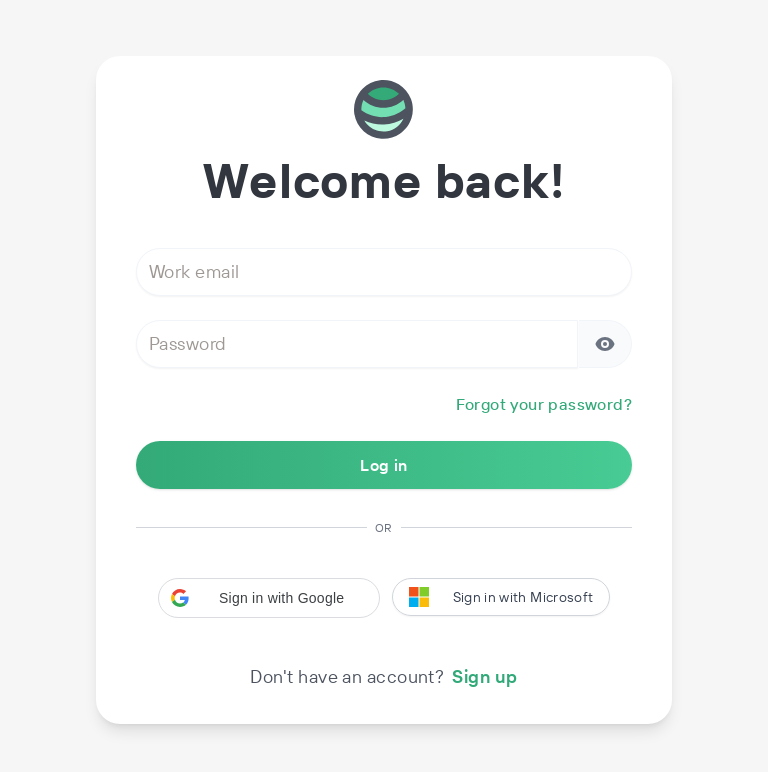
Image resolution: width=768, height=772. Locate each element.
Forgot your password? (544, 404)
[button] (269, 598)
